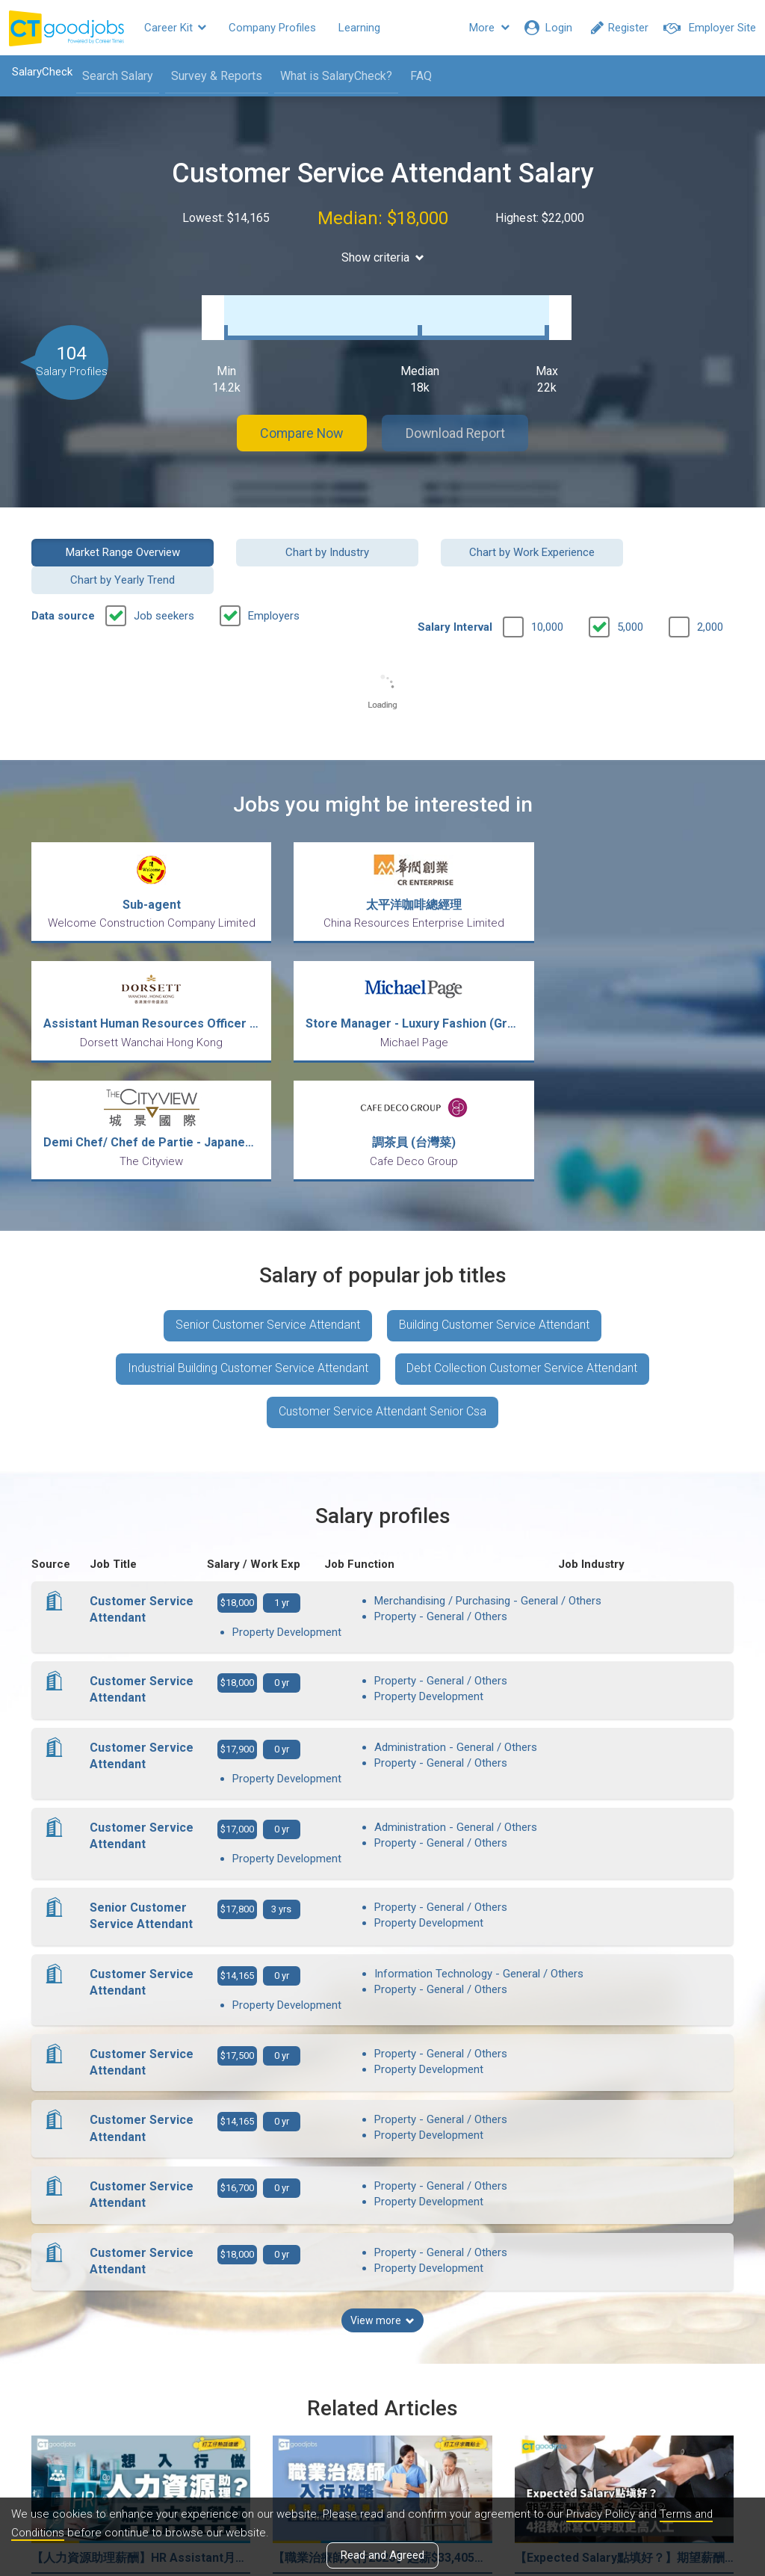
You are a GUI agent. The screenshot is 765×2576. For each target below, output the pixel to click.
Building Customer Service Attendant (494, 1163)
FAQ (420, 76)
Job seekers (164, 573)
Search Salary (116, 76)
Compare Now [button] (300, 418)
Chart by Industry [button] (292, 536)
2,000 (710, 584)
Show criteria (382, 257)
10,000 (547, 584)
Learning (359, 27)
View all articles (383, 2415)
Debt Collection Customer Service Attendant (522, 1207)
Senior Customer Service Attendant (268, 1163)
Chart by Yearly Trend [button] (654, 536)
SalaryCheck (41, 71)
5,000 (630, 584)
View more (382, 2132)
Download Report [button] (457, 418)
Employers (274, 573)
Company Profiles (272, 27)
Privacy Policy (600, 2515)
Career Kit (175, 27)
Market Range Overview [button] (111, 536)
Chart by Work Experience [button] (473, 536)
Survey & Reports (215, 76)
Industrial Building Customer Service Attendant (248, 1207)
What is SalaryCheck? (335, 76)
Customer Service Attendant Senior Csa (382, 1251)
